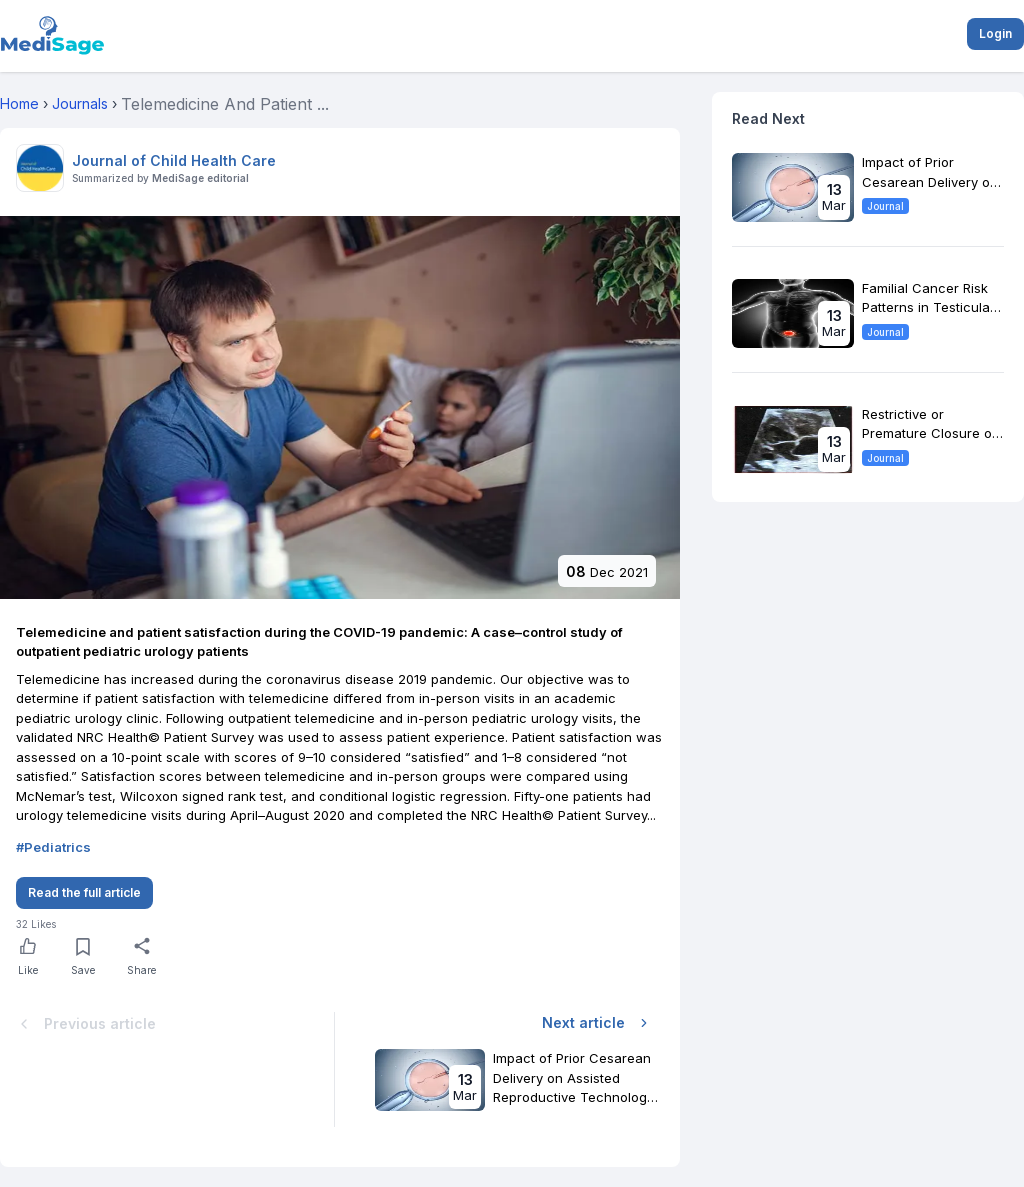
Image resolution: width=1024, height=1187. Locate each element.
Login (995, 33)
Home (19, 103)
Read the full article (84, 892)
